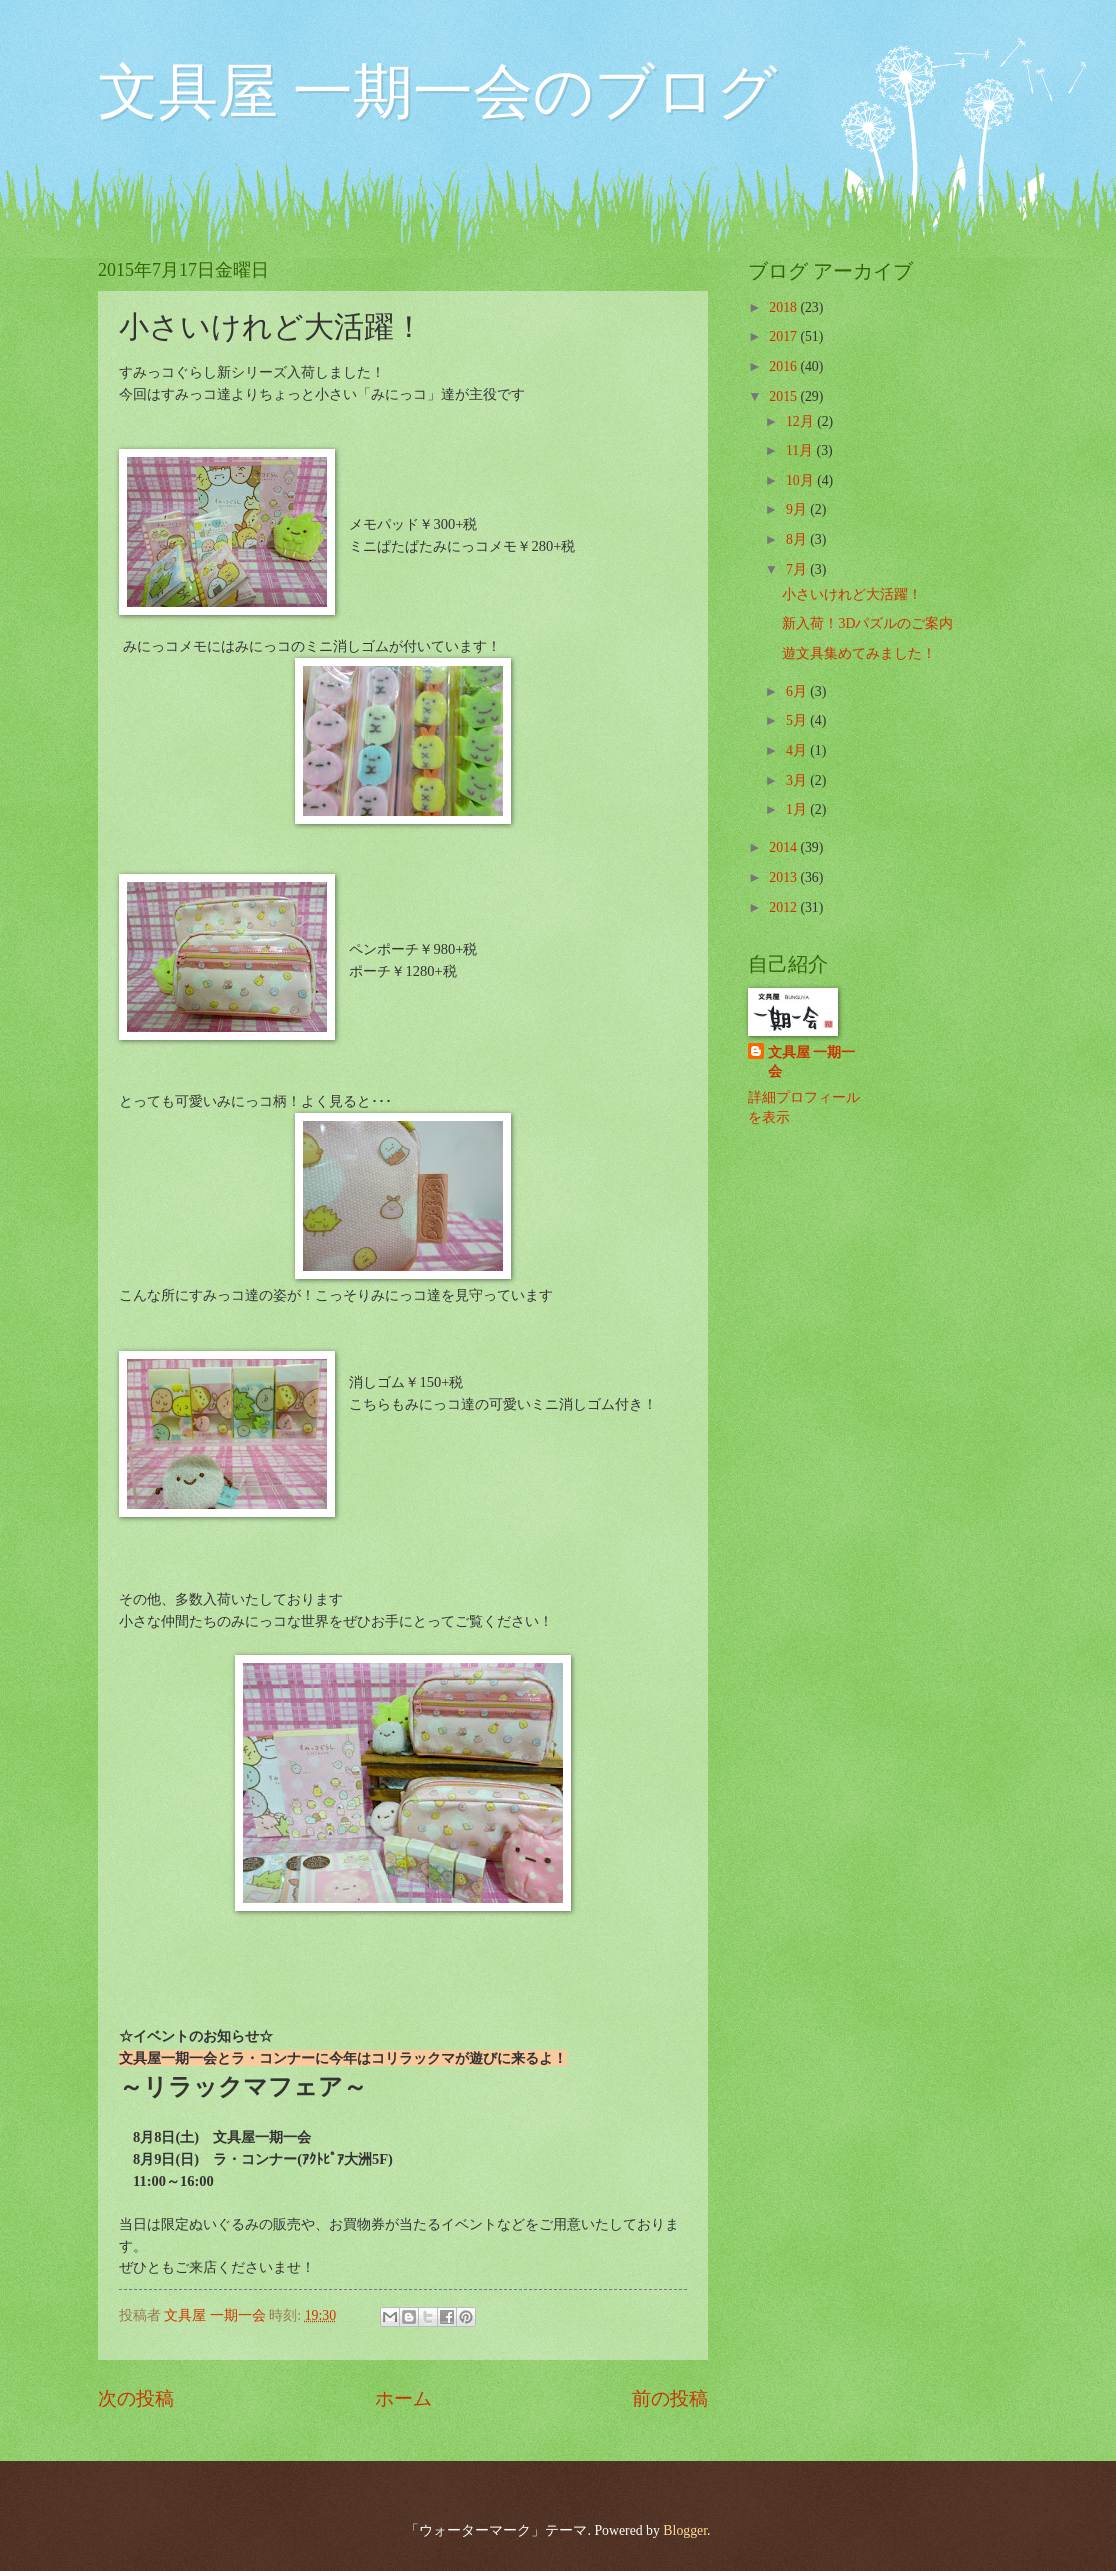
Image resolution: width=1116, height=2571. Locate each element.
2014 (784, 847)
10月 (801, 480)
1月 (798, 809)
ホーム (403, 2398)
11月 (801, 450)
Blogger (685, 2530)
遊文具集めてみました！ (859, 653)
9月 (798, 509)
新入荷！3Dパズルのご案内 (867, 623)
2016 (784, 366)
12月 (801, 421)
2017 (784, 336)
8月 (798, 539)
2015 (784, 396)
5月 (798, 720)
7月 (798, 569)
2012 (784, 907)
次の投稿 (136, 2398)
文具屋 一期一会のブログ (437, 92)
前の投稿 (670, 2398)
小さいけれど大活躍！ (852, 594)
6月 (798, 691)
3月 (798, 780)
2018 (784, 307)
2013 (784, 877)
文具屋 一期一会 (811, 1062)
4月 (798, 750)
